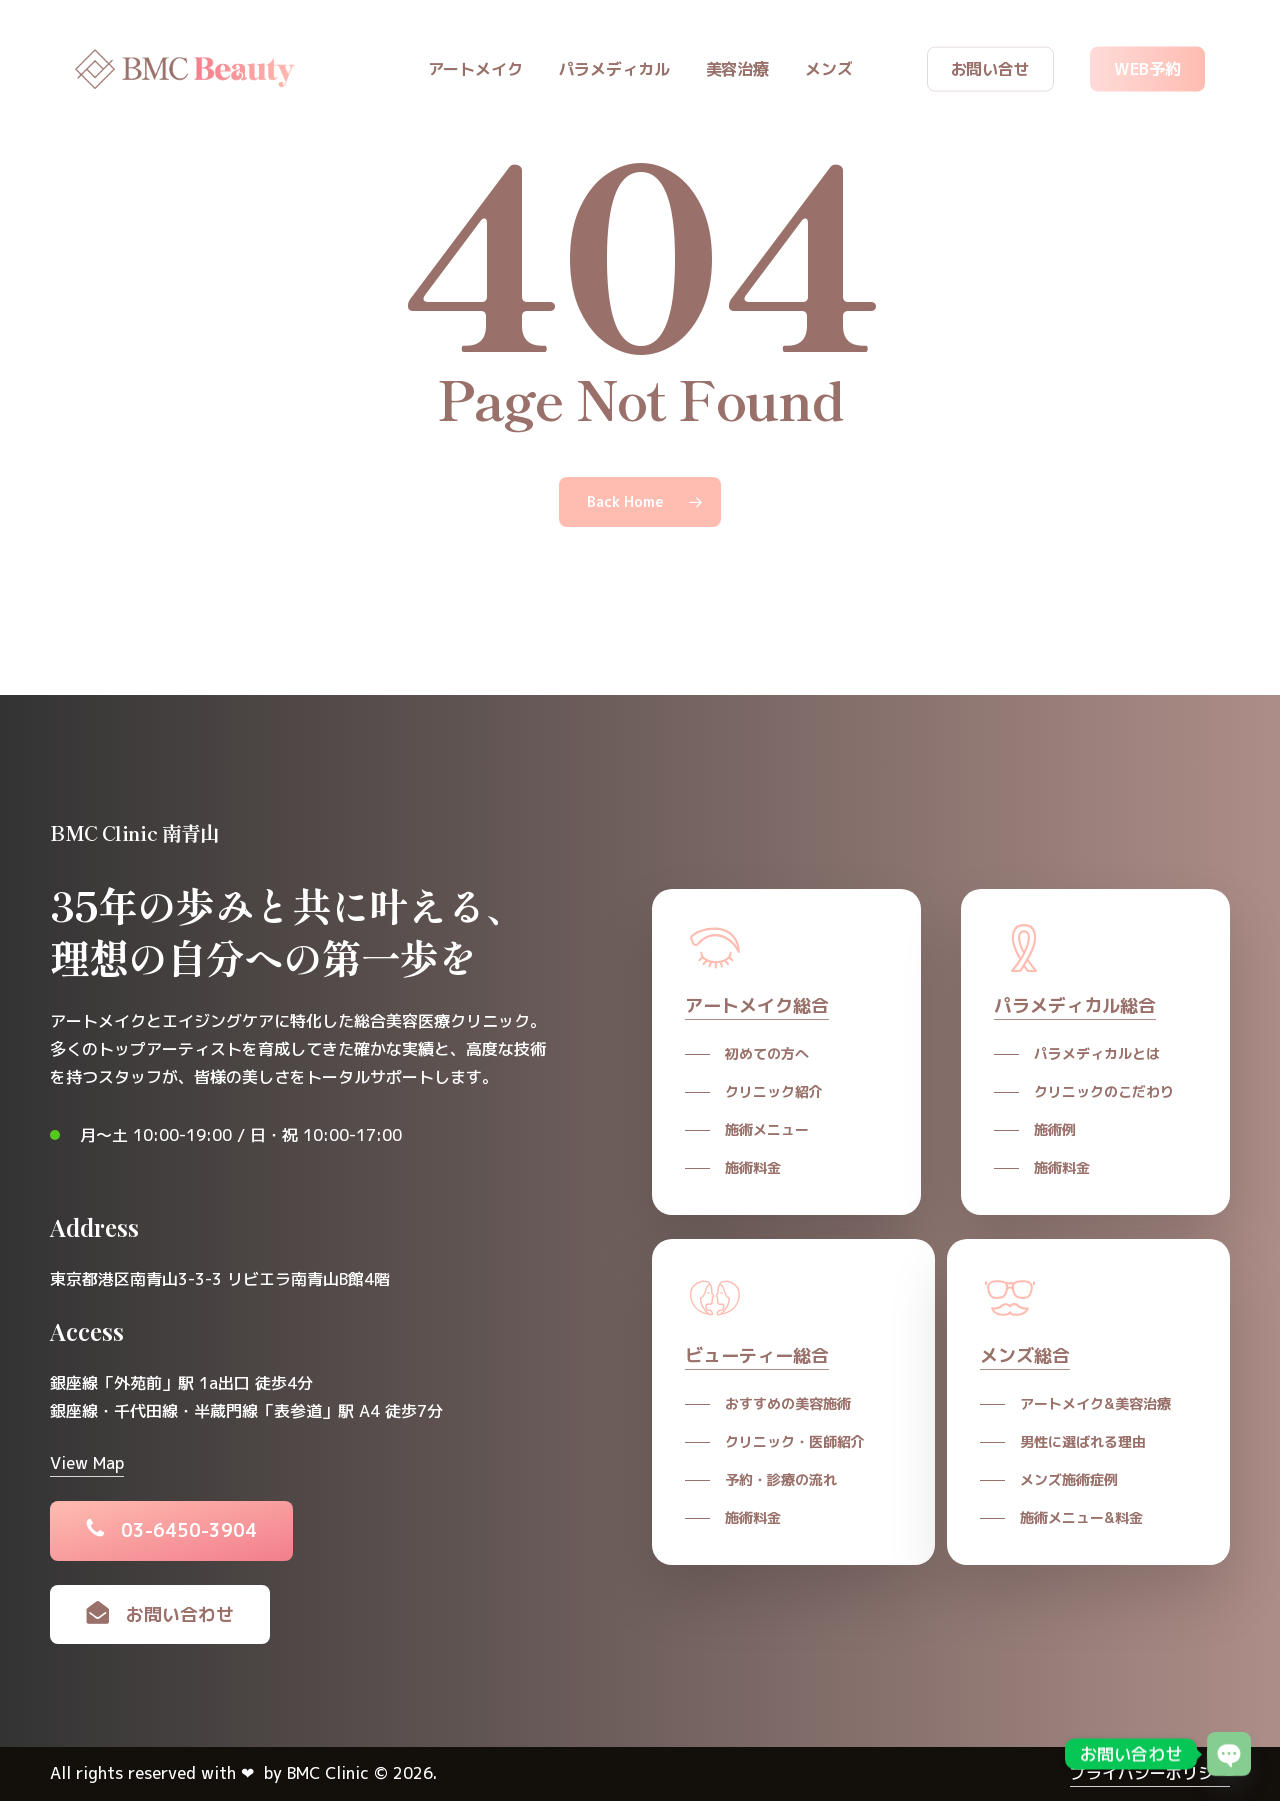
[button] (189, 1531)
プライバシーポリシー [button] (1150, 1773)
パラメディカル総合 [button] (1075, 1005)
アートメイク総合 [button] (757, 1005)
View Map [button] (87, 1463)
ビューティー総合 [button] (757, 1355)
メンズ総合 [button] (1025, 1355)
